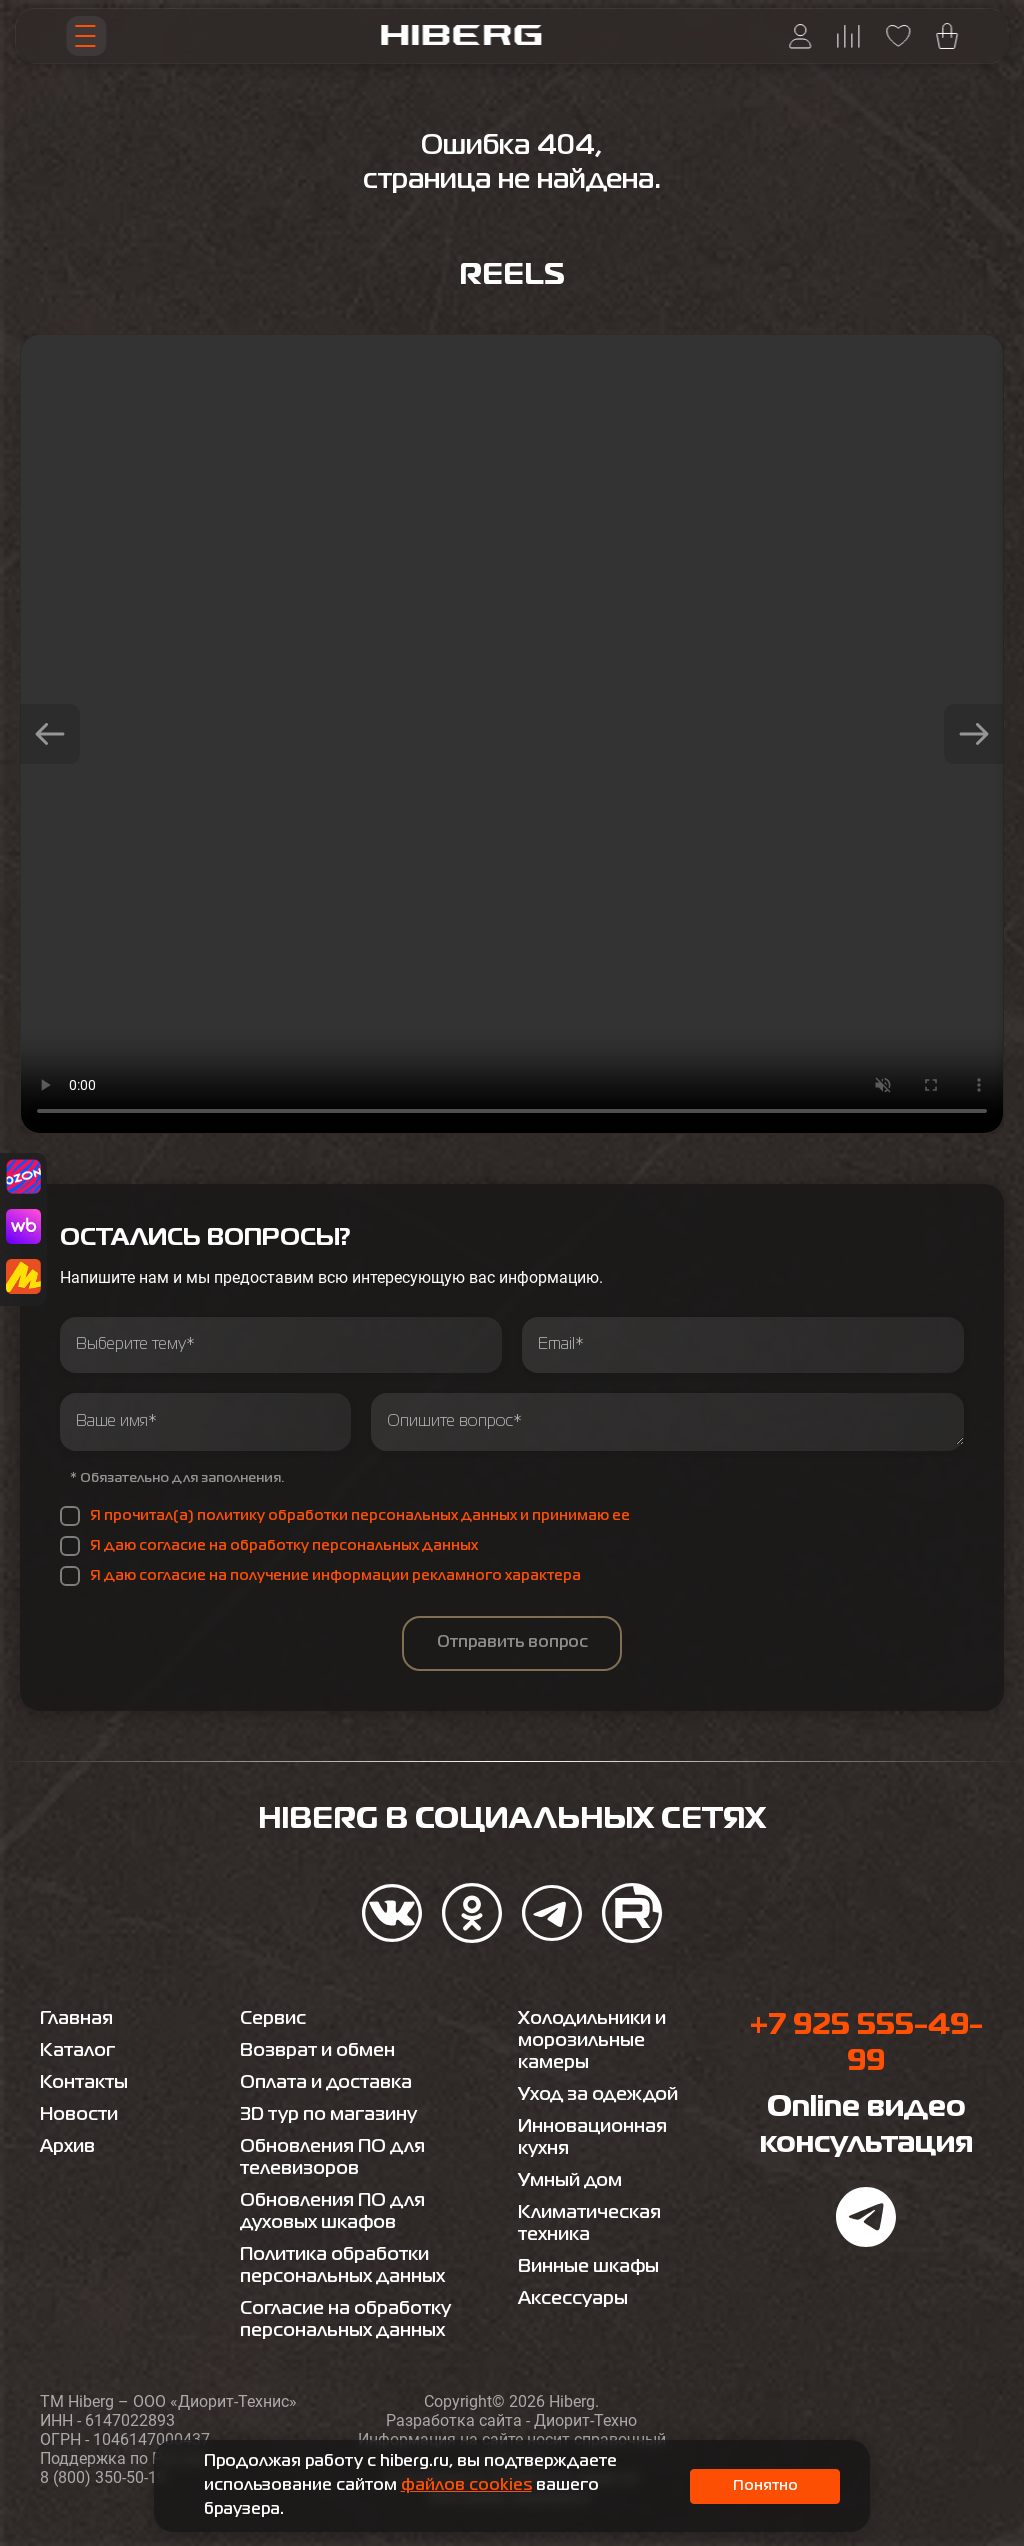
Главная (76, 2019)
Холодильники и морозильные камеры (592, 2041)
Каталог (77, 2051)
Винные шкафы (588, 2267)
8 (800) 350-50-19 (103, 2477)
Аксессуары (573, 2299)
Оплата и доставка (326, 2083)
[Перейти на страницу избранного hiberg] (898, 36)
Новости (79, 2115)
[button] (50, 734)
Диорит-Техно (585, 2420)
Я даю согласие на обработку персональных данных (284, 1546)
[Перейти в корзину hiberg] (947, 36)
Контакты (84, 2083)
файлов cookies (466, 2486)
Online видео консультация (866, 2126)
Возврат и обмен (317, 2051)
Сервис (273, 2019)
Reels (512, 276)
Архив (67, 2147)
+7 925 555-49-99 (866, 2044)
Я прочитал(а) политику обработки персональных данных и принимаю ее (360, 1516)
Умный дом (570, 2181)
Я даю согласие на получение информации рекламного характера (335, 1576)
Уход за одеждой (598, 2095)
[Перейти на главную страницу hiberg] (461, 36)
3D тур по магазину (328, 2115)
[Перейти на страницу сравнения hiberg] (848, 36)
